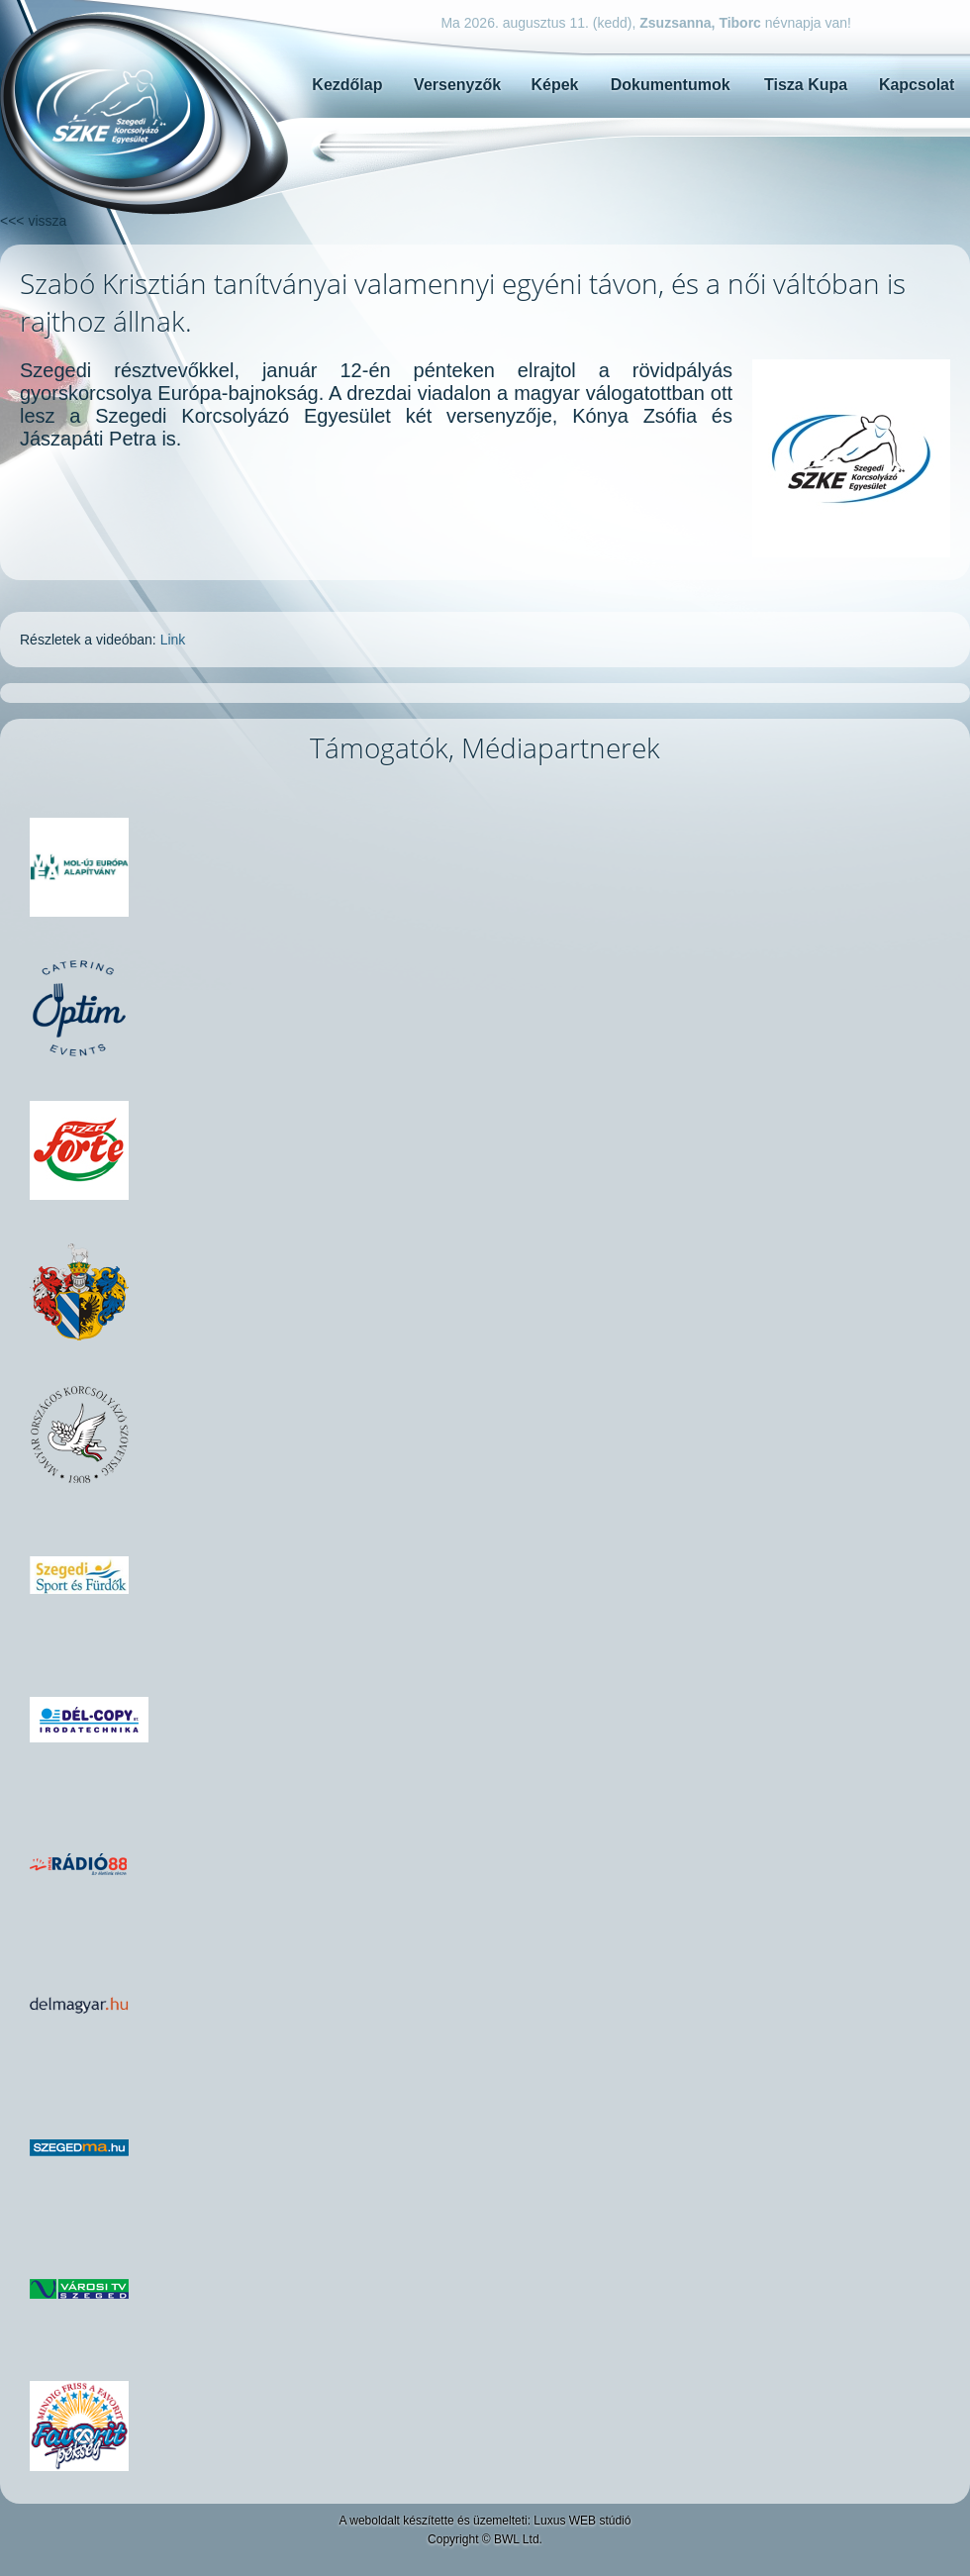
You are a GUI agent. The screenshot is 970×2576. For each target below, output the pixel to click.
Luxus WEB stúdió (582, 2520)
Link (173, 639)
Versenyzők (457, 84)
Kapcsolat (916, 84)
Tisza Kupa (805, 84)
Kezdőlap (347, 84)
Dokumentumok (670, 84)
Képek (554, 84)
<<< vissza (33, 221)
